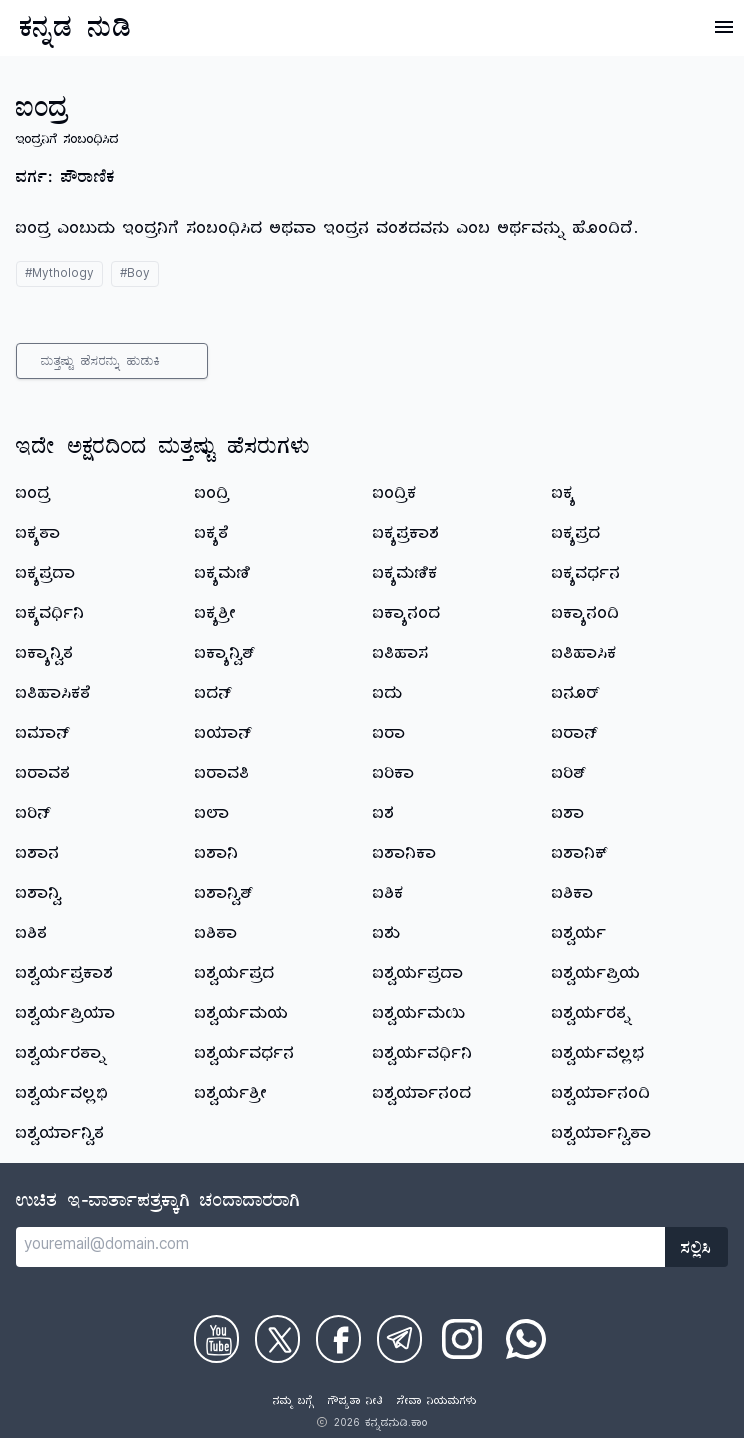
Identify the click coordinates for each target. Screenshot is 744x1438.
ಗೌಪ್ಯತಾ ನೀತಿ (355, 1403)
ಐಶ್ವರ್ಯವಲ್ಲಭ (598, 1056)
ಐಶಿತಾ (216, 936)
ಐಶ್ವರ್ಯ (579, 936)
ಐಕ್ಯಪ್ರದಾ (46, 576)
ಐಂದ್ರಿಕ (395, 496)
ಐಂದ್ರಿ (212, 496)
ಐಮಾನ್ (43, 736)
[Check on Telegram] (399, 1339)
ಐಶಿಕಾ (573, 896)
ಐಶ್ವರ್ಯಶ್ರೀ (231, 1096)
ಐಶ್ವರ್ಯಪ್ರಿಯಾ (66, 1016)
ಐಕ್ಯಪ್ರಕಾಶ (406, 536)
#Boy (135, 275)
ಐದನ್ (213, 696)
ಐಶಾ (568, 816)
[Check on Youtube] (216, 1339)
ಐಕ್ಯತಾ (38, 536)
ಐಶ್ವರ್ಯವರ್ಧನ (245, 1056)
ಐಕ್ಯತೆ (212, 536)
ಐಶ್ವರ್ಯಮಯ (242, 1016)
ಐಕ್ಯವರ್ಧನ (586, 576)
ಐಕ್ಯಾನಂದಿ (586, 616)
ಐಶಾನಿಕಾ (405, 856)
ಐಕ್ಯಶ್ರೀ (216, 616)
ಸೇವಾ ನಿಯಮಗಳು (437, 1403)
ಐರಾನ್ (575, 736)
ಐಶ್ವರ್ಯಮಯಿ (419, 1016)
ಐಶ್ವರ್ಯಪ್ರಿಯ (596, 976)
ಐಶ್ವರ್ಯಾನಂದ (422, 1096)
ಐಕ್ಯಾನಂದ (407, 616)
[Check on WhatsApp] (526, 1339)
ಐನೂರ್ (576, 696)
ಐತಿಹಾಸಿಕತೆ (54, 696)
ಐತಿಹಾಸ (401, 656)
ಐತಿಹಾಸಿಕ (584, 656)
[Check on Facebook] (338, 1339)
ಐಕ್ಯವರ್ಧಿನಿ (50, 616)
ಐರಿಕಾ (394, 776)
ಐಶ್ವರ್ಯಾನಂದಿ (601, 1096)
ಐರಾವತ (43, 776)
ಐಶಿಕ (388, 896)
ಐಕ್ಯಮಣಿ (223, 576)
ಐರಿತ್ (569, 776)
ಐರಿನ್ (33, 816)
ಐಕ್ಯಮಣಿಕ (405, 576)
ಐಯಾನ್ (223, 736)
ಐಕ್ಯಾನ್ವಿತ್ (225, 656)
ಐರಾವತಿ (222, 776)
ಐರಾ (389, 736)
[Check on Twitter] (277, 1339)
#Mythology (59, 275)
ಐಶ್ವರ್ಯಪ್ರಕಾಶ (65, 976)
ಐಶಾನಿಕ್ (580, 856)
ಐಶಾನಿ (217, 856)
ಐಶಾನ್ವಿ (39, 896)
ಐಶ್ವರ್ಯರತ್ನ (592, 1016)
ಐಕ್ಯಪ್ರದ (576, 536)
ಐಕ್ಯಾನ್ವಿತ (45, 656)
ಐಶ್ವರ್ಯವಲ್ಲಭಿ (62, 1096)
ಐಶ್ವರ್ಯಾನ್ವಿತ (60, 1136)
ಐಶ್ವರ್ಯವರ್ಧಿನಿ (423, 1056)
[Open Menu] (724, 27)
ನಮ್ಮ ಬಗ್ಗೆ (293, 1403)
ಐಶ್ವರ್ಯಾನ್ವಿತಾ (602, 1136)
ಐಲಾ (212, 816)
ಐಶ (384, 816)
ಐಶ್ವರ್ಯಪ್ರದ (235, 976)
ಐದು (388, 696)
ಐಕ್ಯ (564, 496)
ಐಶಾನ (38, 856)
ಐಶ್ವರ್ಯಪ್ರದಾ (418, 976)
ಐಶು (387, 936)
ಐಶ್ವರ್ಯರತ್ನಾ (61, 1056)
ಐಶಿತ (32, 936)
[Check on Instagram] (462, 1339)
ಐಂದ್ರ (33, 496)
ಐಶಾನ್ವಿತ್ (224, 896)
